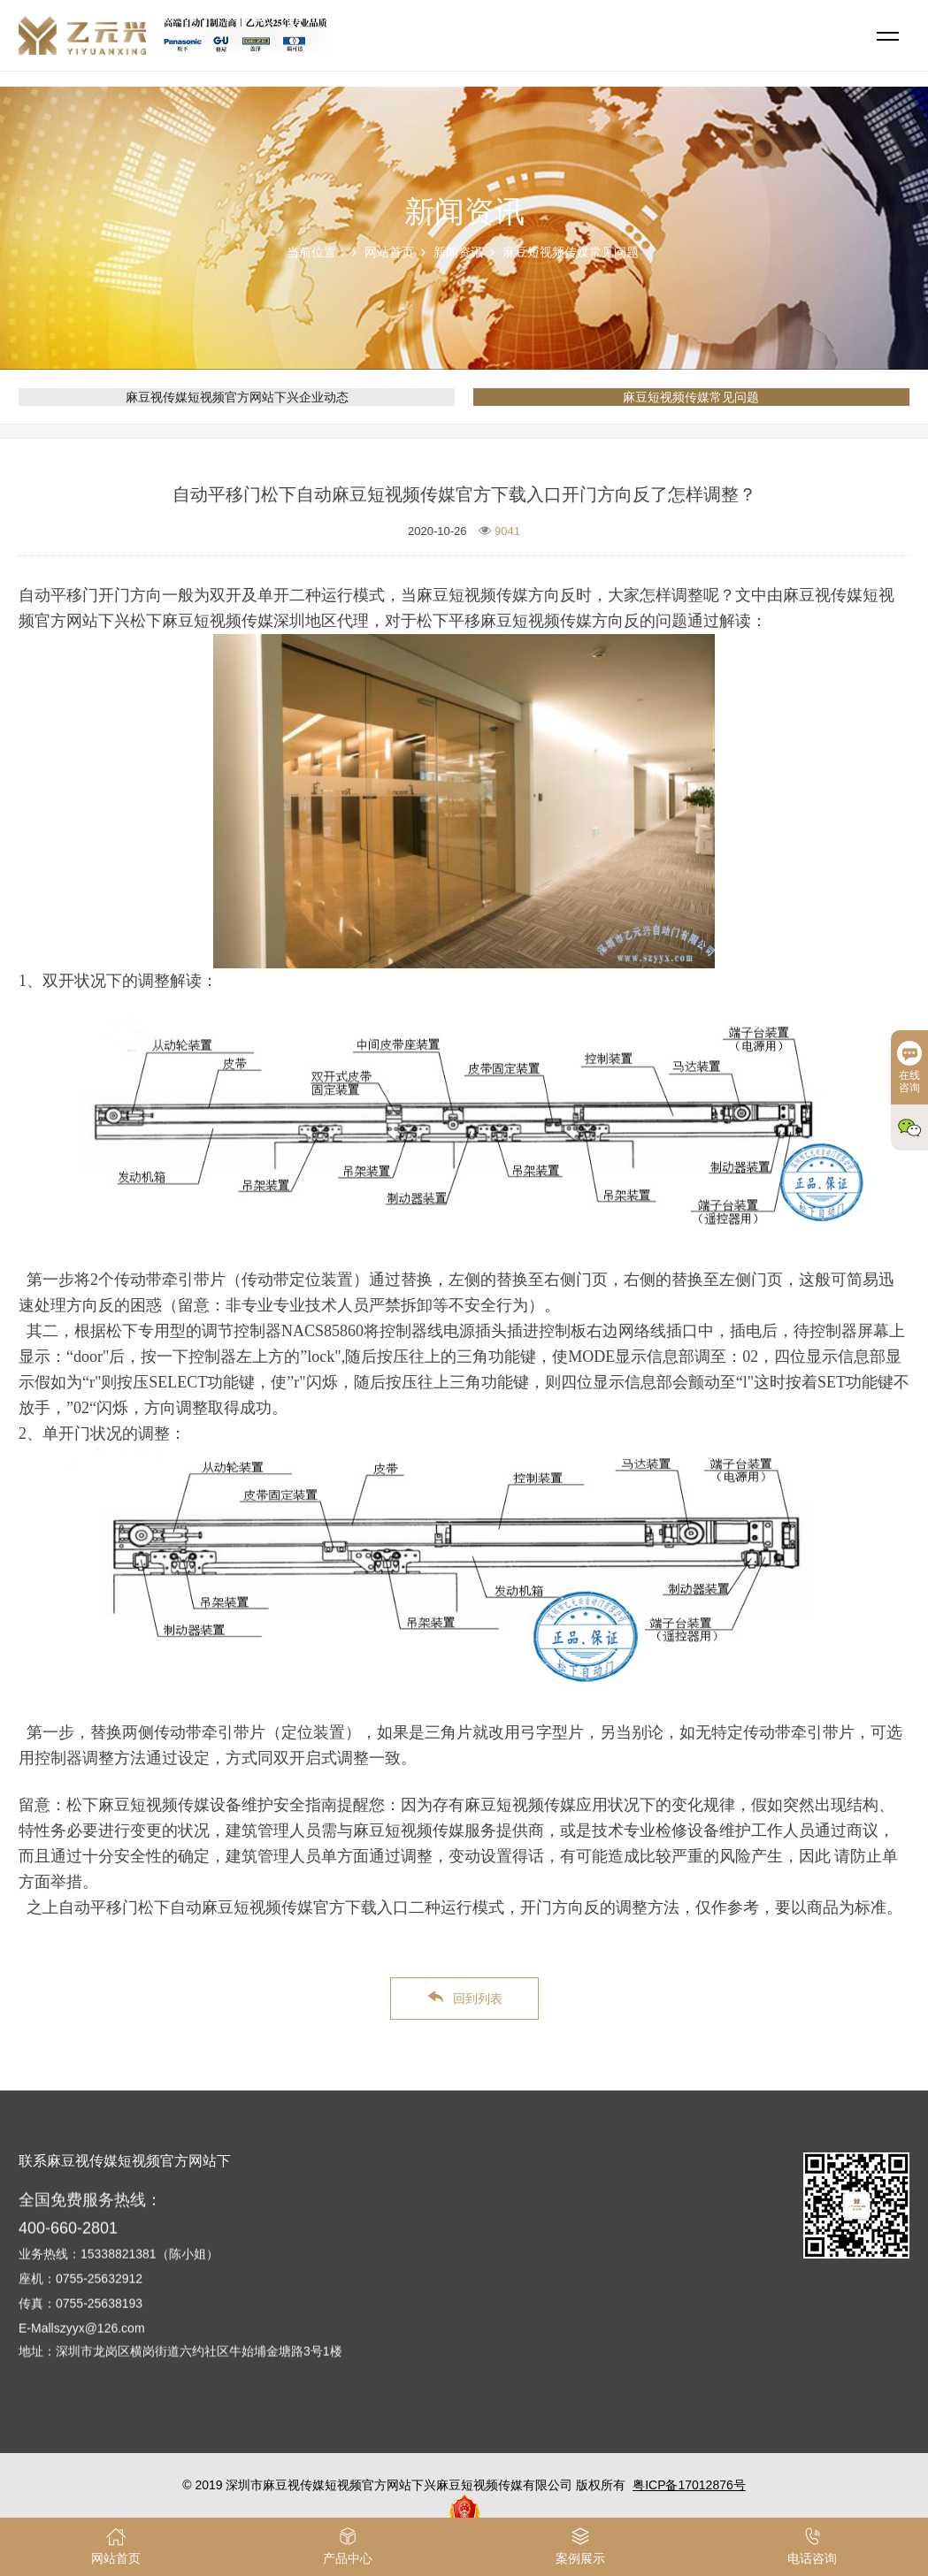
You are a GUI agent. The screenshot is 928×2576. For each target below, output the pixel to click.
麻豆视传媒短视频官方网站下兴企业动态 (237, 397)
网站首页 (389, 252)
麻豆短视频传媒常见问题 (570, 252)
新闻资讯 (458, 252)
